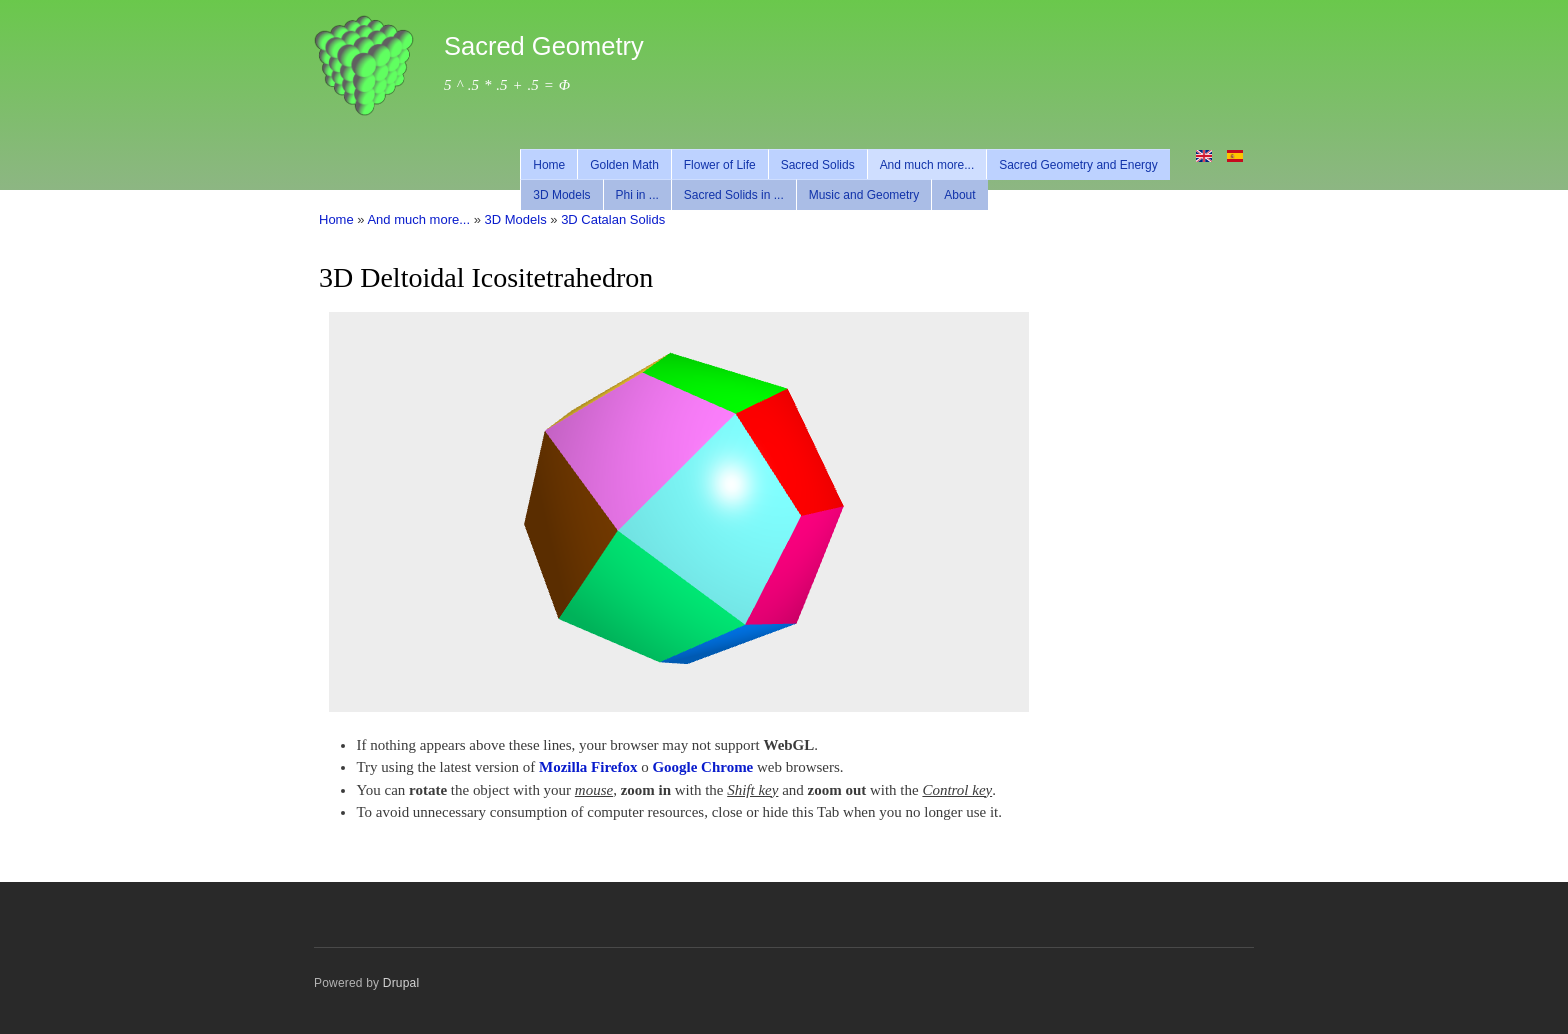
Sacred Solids (818, 165)
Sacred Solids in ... (734, 195)
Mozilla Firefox (588, 767)
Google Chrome (702, 767)
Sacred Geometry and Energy (1078, 165)
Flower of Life (720, 165)
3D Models (561, 195)
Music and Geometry (864, 195)
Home (549, 165)
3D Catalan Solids (613, 219)
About (959, 195)
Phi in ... (637, 195)
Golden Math (624, 165)
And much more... (927, 165)
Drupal (401, 983)
